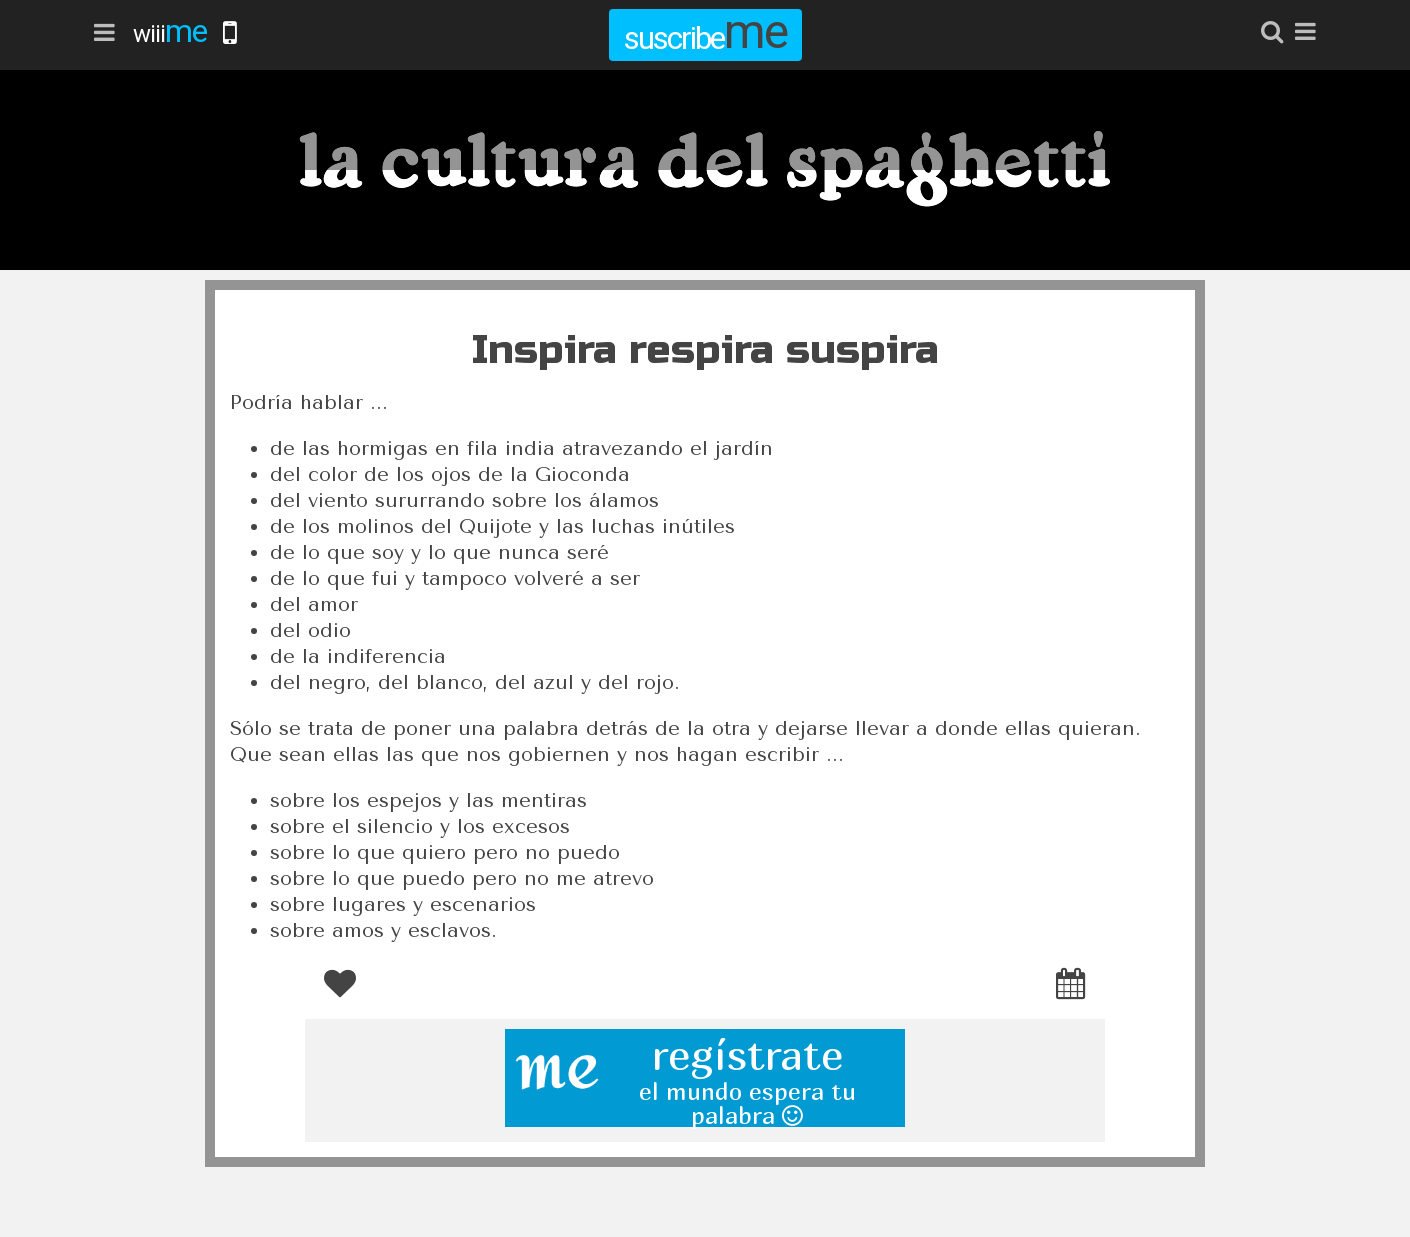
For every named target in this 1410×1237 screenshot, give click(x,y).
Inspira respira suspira (705, 350)
